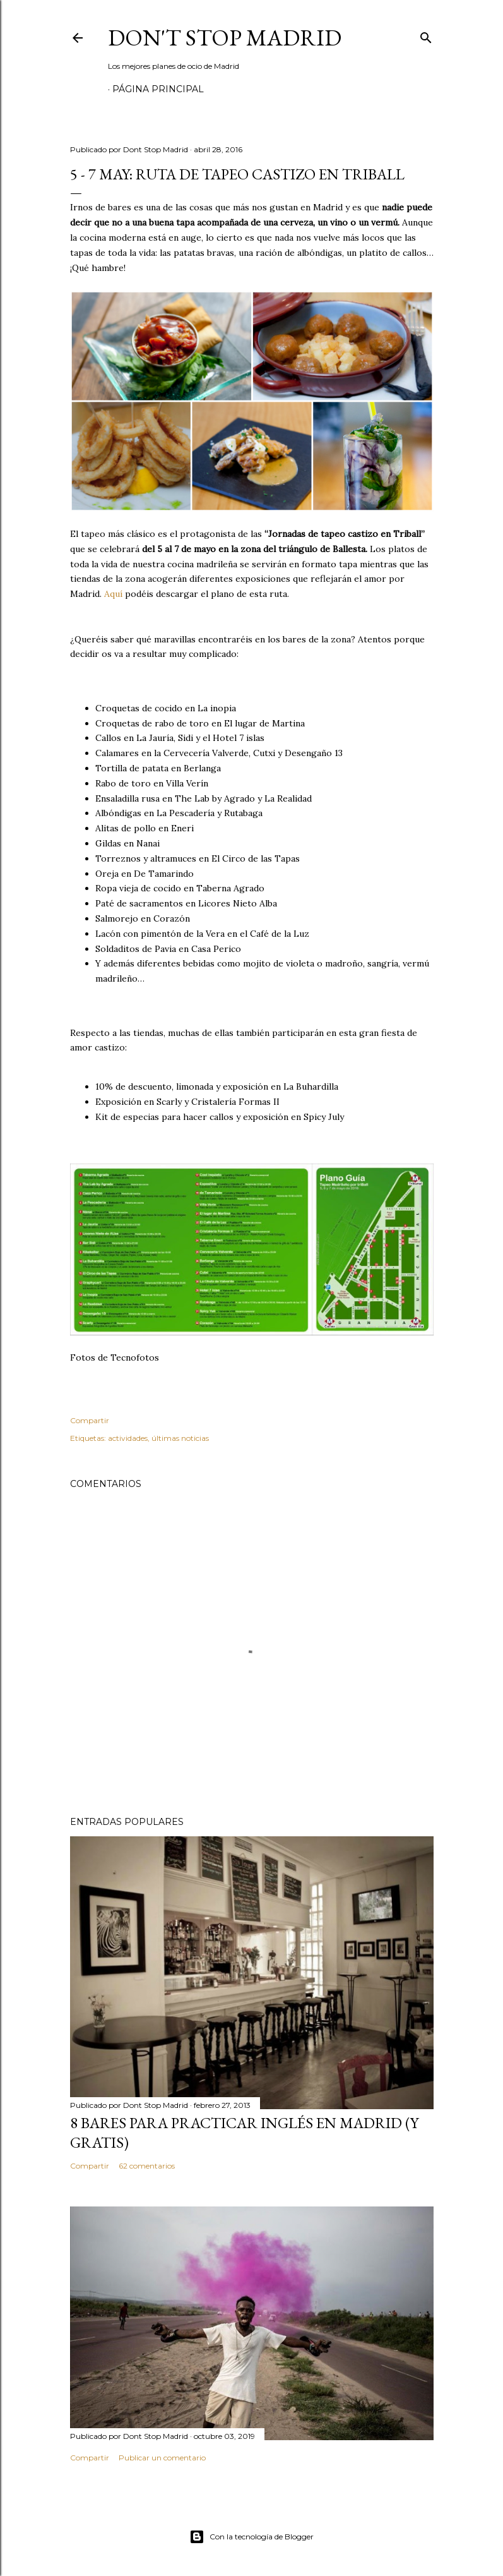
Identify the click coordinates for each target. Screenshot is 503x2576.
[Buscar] (426, 35)
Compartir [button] (89, 1420)
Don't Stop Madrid (224, 37)
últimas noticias (180, 1438)
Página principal (158, 89)
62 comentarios (147, 2165)
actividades (128, 1438)
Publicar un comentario (162, 2457)
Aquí (113, 593)
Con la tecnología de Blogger (251, 2536)
